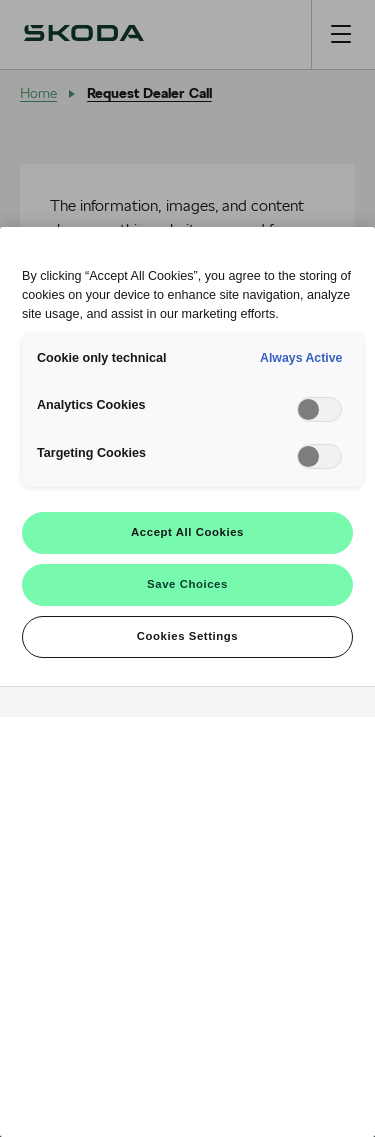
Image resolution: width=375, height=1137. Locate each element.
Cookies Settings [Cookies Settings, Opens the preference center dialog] (187, 636)
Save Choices (187, 584)
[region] (187, 682)
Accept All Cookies (187, 532)
